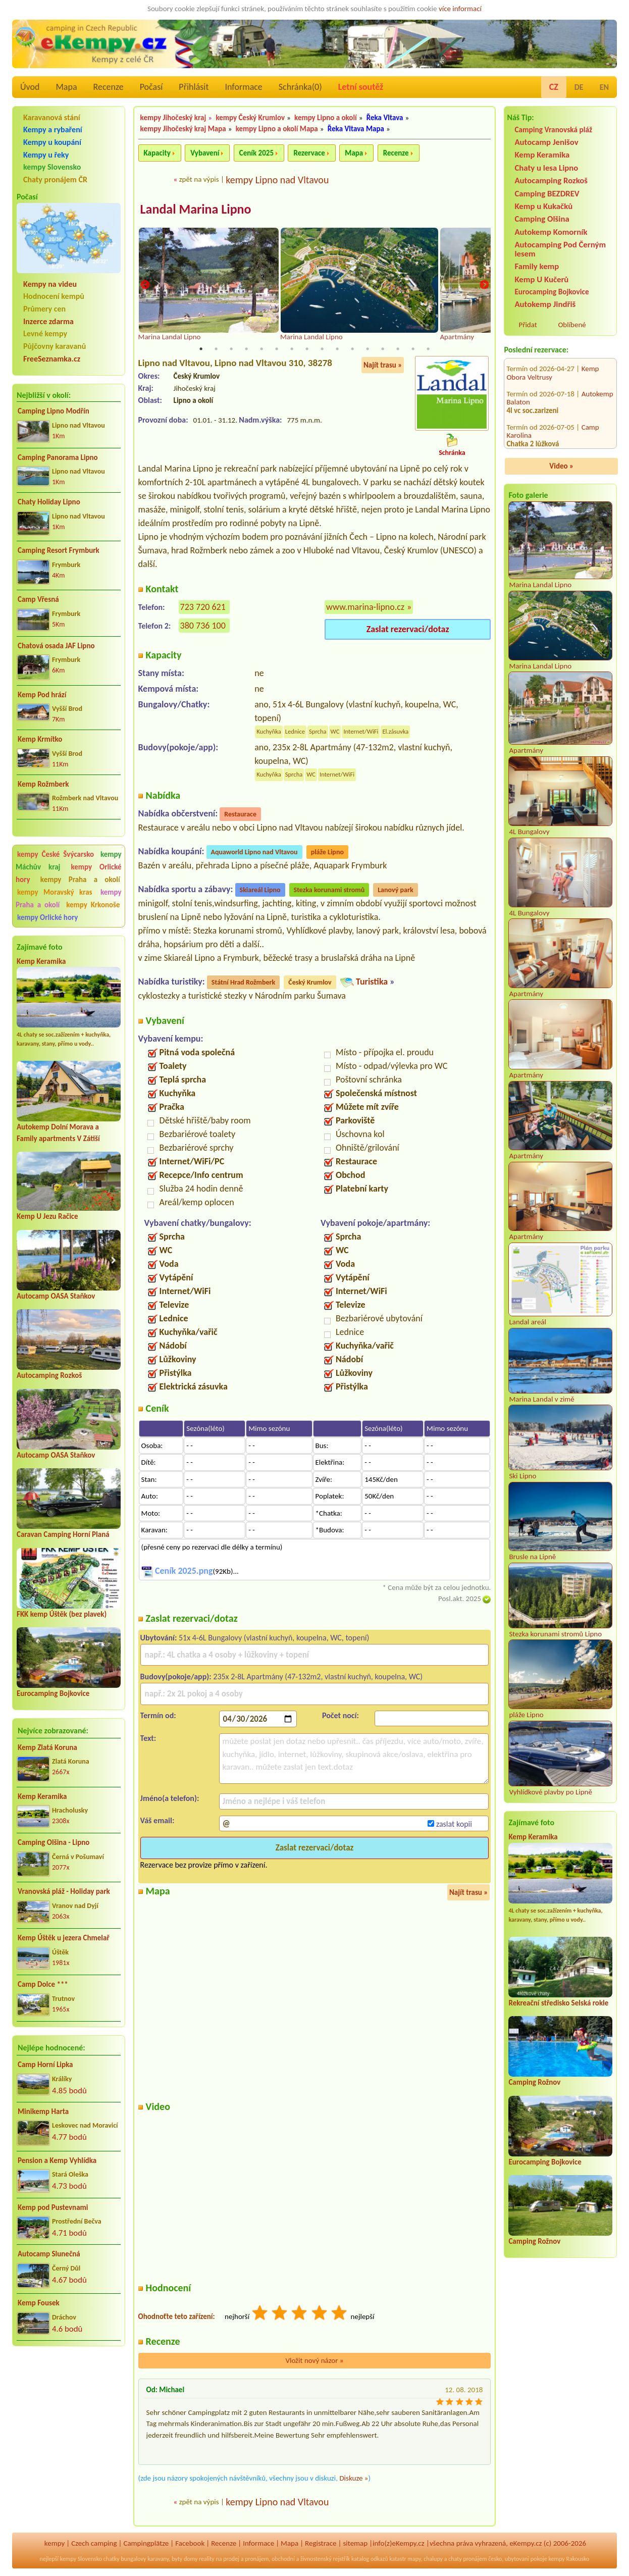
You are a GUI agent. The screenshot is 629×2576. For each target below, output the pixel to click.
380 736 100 (203, 626)
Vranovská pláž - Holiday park (64, 1891)
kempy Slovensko (52, 167)
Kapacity (157, 153)
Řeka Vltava (384, 117)
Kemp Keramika (41, 961)
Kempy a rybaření (52, 129)
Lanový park (395, 890)
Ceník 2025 (256, 153)
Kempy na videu (50, 284)
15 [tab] (413, 349)
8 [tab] (307, 349)
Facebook (189, 2544)
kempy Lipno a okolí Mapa (277, 128)
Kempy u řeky (46, 155)
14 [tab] (398, 349)
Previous (144, 285)
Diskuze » (353, 2479)
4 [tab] (246, 349)
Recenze (108, 86)
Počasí (151, 86)
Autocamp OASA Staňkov (56, 1296)
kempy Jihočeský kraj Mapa (183, 128)
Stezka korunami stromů (329, 890)
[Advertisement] (68, 2407)
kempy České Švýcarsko (55, 854)
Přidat (527, 324)
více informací (460, 8)
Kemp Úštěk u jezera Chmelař (64, 1937)
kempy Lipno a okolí (325, 117)
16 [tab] (428, 349)
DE (579, 87)
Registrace (320, 2544)
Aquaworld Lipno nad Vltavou (254, 852)
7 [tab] (292, 349)
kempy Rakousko (568, 2559)
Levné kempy (45, 333)
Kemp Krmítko (40, 739)
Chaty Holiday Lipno (49, 501)
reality (207, 2559)
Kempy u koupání (52, 142)
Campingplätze (146, 2544)
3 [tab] (231, 349)
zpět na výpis (199, 179)
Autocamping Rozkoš (49, 1375)
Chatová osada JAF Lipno (56, 645)
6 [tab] (277, 349)
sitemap (355, 2544)
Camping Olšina (541, 219)
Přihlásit (193, 86)
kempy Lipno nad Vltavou (277, 180)
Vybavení (204, 153)
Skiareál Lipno (260, 890)
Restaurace (240, 814)
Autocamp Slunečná (49, 2253)
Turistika (372, 982)
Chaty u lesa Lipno (546, 168)
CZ (553, 86)
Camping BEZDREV (546, 193)
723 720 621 (203, 607)
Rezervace (309, 153)
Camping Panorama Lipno (58, 457)
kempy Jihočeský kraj (173, 117)
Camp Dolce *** (43, 1984)
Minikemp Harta (43, 2111)
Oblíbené (572, 324)
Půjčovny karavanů (54, 346)
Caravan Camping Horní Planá (63, 1534)
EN (604, 87)
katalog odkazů (369, 2559)
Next (484, 285)
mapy (414, 2559)
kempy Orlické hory (47, 917)
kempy (54, 2544)
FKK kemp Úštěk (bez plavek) (62, 1614)
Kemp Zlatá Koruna (47, 1747)
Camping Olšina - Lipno (53, 1842)
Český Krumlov (310, 982)
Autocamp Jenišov (546, 142)
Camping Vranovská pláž (553, 129)
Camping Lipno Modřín (53, 411)
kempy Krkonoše (93, 904)
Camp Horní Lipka (45, 2064)
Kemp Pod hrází (42, 694)
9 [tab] (322, 349)
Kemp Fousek (39, 2302)
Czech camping (94, 2544)
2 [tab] (216, 349)
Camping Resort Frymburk (58, 550)
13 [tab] (383, 349)
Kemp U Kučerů (541, 279)
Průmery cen (44, 309)
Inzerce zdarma (48, 321)
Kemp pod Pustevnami (53, 2207)
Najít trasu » (382, 365)
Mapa (66, 86)
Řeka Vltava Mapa (356, 128)
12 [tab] (367, 349)
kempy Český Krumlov (250, 117)
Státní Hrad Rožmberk (243, 982)
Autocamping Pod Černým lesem (560, 249)
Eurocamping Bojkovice (53, 1693)
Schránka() (300, 86)
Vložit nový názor (314, 2361)
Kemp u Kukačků (543, 206)
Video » (561, 466)
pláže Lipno (327, 852)
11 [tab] (352, 349)
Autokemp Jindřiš (544, 304)
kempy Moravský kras (54, 892)
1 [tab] (201, 349)
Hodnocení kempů (53, 296)
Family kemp (536, 266)
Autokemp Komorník (550, 232)
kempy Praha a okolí (80, 879)
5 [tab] (261, 349)
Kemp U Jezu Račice (47, 1216)
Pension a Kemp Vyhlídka (57, 2160)
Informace (243, 86)
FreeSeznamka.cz (51, 359)
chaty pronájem (467, 2559)
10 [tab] (337, 349)
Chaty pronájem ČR (55, 179)
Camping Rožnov (534, 2082)
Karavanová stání (51, 117)
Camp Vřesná (38, 599)
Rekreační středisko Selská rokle (558, 2002)
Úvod (29, 86)
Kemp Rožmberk (43, 784)
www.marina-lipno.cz (365, 607)
